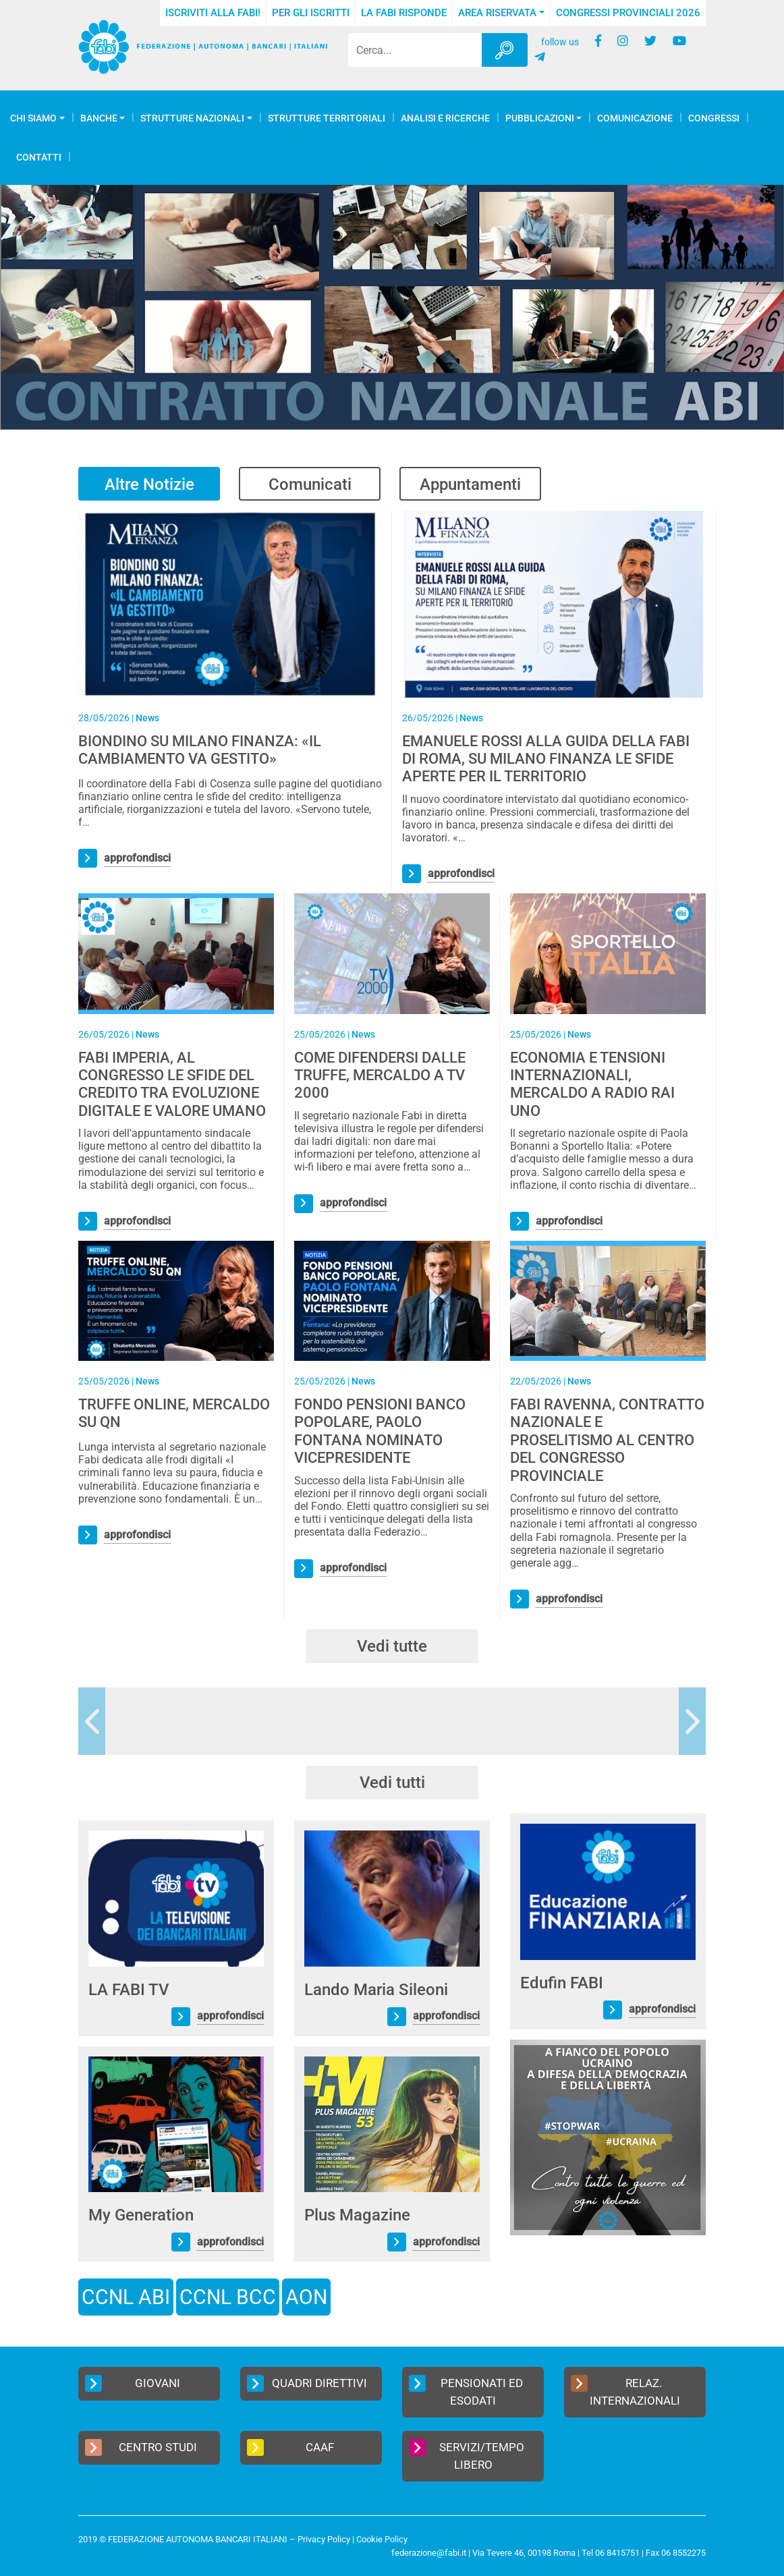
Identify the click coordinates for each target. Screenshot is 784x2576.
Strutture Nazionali (192, 118)
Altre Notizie (149, 484)
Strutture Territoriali (326, 118)
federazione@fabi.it (428, 2553)
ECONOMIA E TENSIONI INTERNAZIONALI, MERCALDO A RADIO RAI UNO (592, 1084)
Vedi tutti (392, 1782)
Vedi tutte (392, 1646)
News (147, 717)
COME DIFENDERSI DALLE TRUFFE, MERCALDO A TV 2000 (380, 1075)
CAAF (290, 2447)
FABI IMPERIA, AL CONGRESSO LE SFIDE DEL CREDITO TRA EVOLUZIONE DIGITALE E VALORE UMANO (172, 1084)
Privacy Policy (324, 2539)
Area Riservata (497, 13)
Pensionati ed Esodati (466, 2391)
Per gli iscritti (310, 13)
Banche (98, 118)
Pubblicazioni (539, 118)
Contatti (38, 157)
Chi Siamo (33, 118)
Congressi (713, 118)
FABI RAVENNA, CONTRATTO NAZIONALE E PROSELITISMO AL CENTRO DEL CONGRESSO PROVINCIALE (607, 1440)
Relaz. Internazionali (625, 2391)
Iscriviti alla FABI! (212, 13)
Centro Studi (141, 2447)
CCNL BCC (227, 2297)
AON (306, 2297)
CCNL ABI (126, 2297)
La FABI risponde (404, 13)
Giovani (132, 2383)
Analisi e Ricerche (445, 118)
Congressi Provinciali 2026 (628, 13)
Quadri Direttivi (307, 2383)
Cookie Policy (382, 2539)
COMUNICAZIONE (635, 118)
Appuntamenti (470, 484)
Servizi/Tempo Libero (466, 2455)
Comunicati (310, 484)
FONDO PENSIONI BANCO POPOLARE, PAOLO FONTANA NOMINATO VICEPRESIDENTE (380, 1431)
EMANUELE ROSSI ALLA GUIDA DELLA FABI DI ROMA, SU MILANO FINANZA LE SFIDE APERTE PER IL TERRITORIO (546, 759)
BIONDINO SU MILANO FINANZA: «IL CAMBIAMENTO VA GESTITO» (199, 750)
